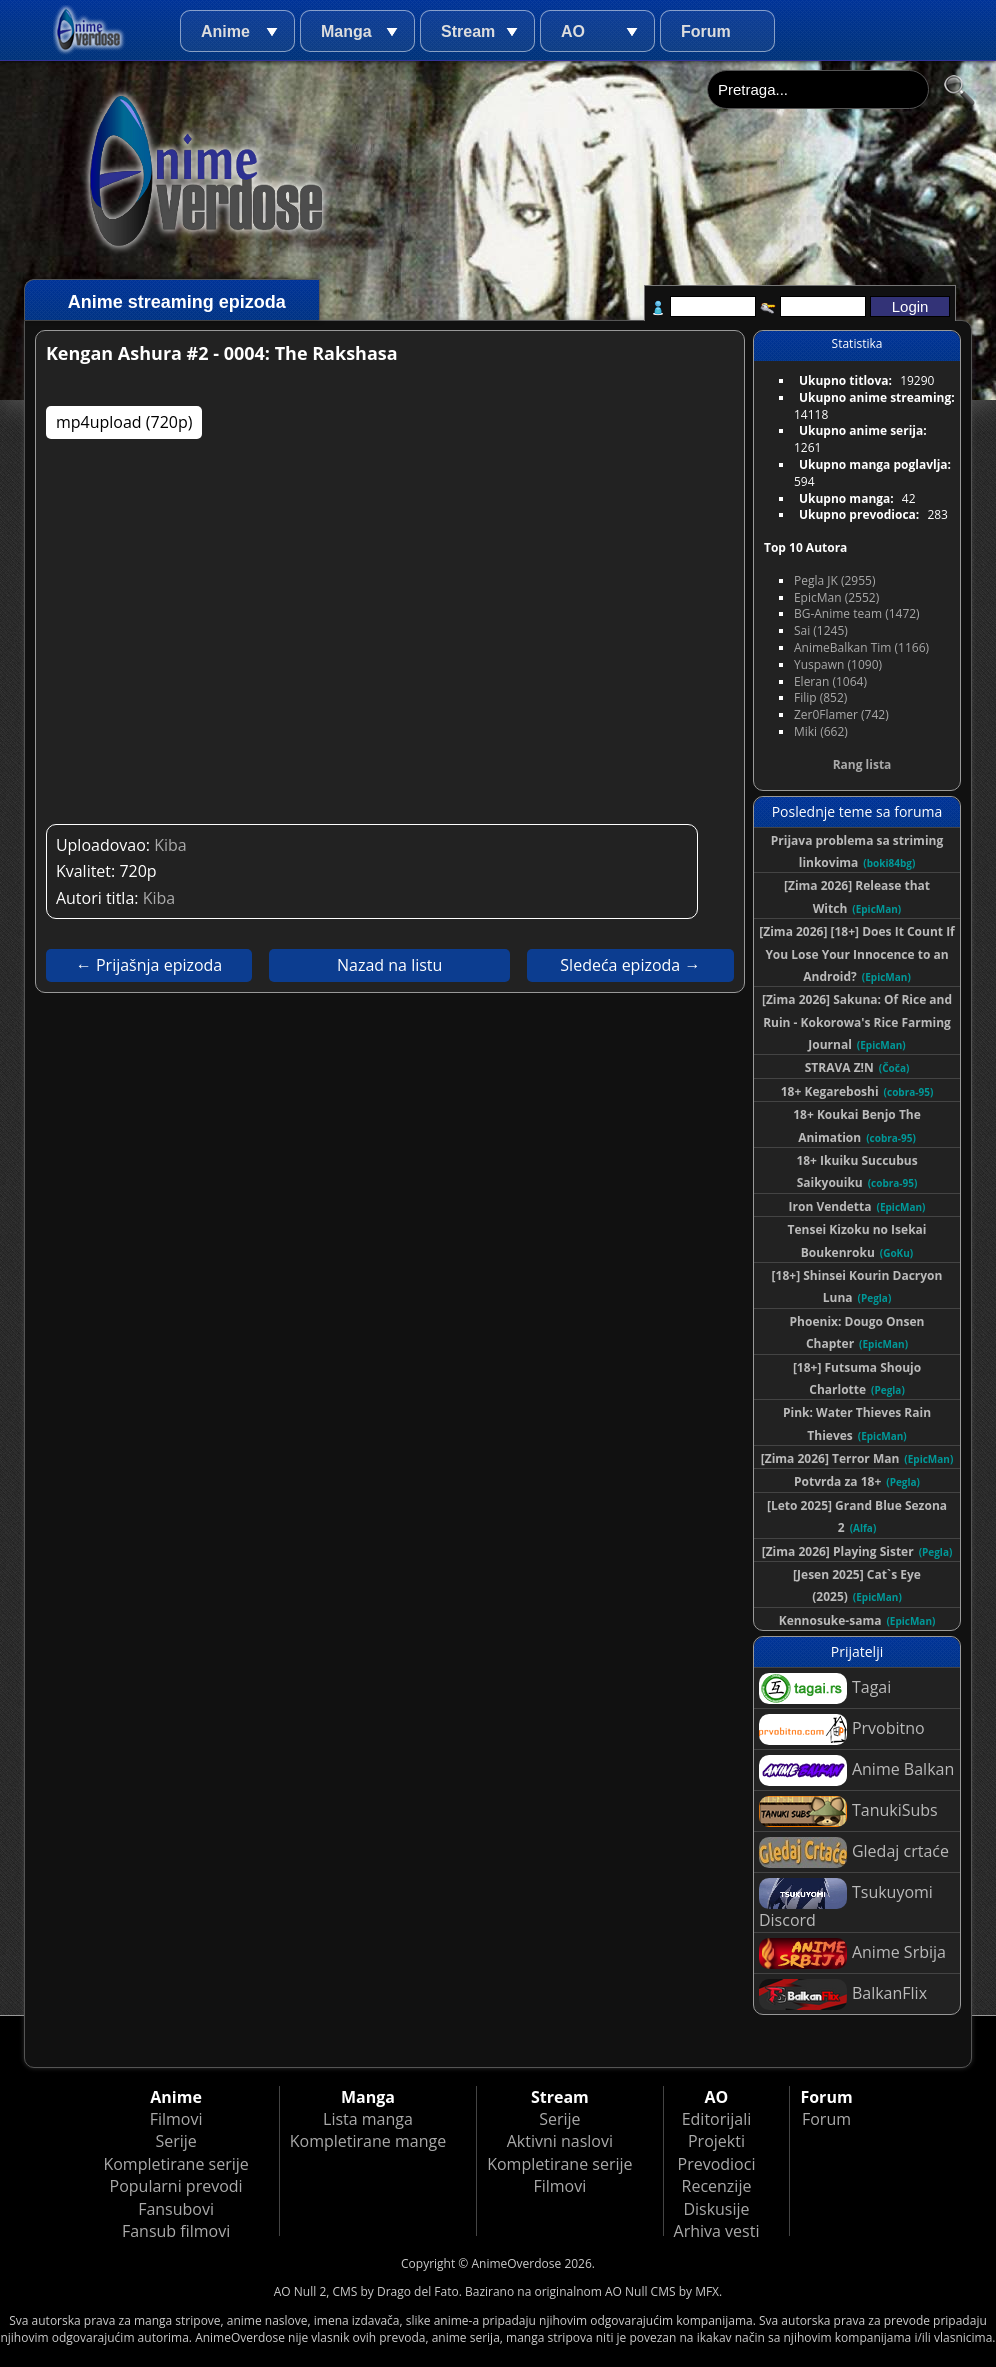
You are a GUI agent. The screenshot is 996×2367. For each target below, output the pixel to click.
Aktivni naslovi (560, 2141)
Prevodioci (717, 2164)
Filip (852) (820, 697)
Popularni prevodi (176, 2186)
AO (573, 31)
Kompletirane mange (368, 2141)
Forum (706, 31)
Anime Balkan (856, 1770)
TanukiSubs (848, 1811)
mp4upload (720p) (124, 422)
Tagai (825, 1688)
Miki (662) (821, 731)
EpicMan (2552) (836, 597)
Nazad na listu (389, 965)
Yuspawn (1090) (838, 664)
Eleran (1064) (830, 681)
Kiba (170, 845)
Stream (468, 31)
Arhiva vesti (717, 2231)
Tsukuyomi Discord (846, 1904)
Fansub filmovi (176, 2231)
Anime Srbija (852, 1953)
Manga (346, 31)
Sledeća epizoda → (630, 965)
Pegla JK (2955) (835, 580)
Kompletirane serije (175, 2164)
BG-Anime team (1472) (857, 613)
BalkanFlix (843, 1994)
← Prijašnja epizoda (149, 965)
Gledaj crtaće (854, 1852)
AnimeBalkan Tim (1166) (861, 647)
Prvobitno (842, 1729)
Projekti (716, 2141)
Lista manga (368, 2119)
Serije (175, 2141)
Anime (225, 31)
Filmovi (176, 2119)
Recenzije (717, 2186)
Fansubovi (176, 2209)
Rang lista (862, 764)
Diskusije (716, 2209)
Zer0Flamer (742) (841, 714)
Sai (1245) (821, 630)
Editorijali (717, 2119)
